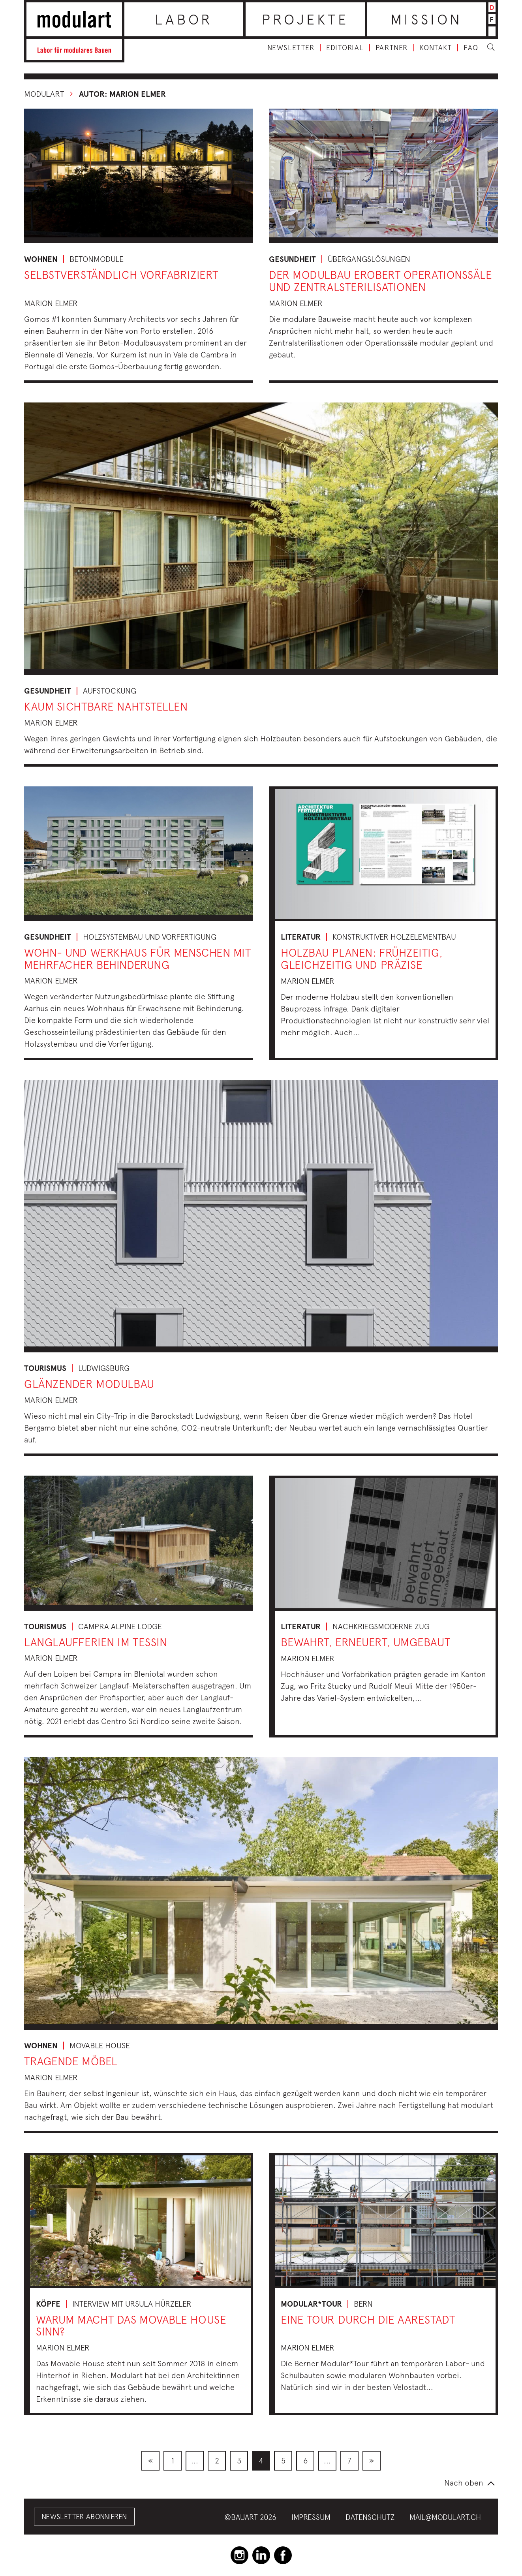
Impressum (310, 2517)
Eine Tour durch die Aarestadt (368, 2319)
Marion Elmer (51, 303)
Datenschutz (369, 2517)
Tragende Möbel (70, 2061)
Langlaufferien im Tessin (95, 1642)
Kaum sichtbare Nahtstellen (106, 706)
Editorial (345, 47)
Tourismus (45, 1368)
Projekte (305, 19)
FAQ (471, 47)
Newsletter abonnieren (84, 2516)
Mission (426, 19)
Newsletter (290, 47)
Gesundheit (292, 259)
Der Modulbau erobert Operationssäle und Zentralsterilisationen (380, 280)
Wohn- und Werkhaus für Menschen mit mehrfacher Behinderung (137, 958)
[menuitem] (150, 2461)
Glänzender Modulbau (89, 1383)
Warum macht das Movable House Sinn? (131, 2325)
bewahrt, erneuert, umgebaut (365, 1642)
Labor (184, 19)
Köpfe (48, 2304)
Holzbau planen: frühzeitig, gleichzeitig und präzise (362, 958)
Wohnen (41, 259)
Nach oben (463, 2482)
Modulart (44, 93)
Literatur (301, 937)
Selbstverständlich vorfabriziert (121, 274)
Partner (392, 47)
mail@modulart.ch (445, 2517)
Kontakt (436, 47)
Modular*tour (311, 2304)
